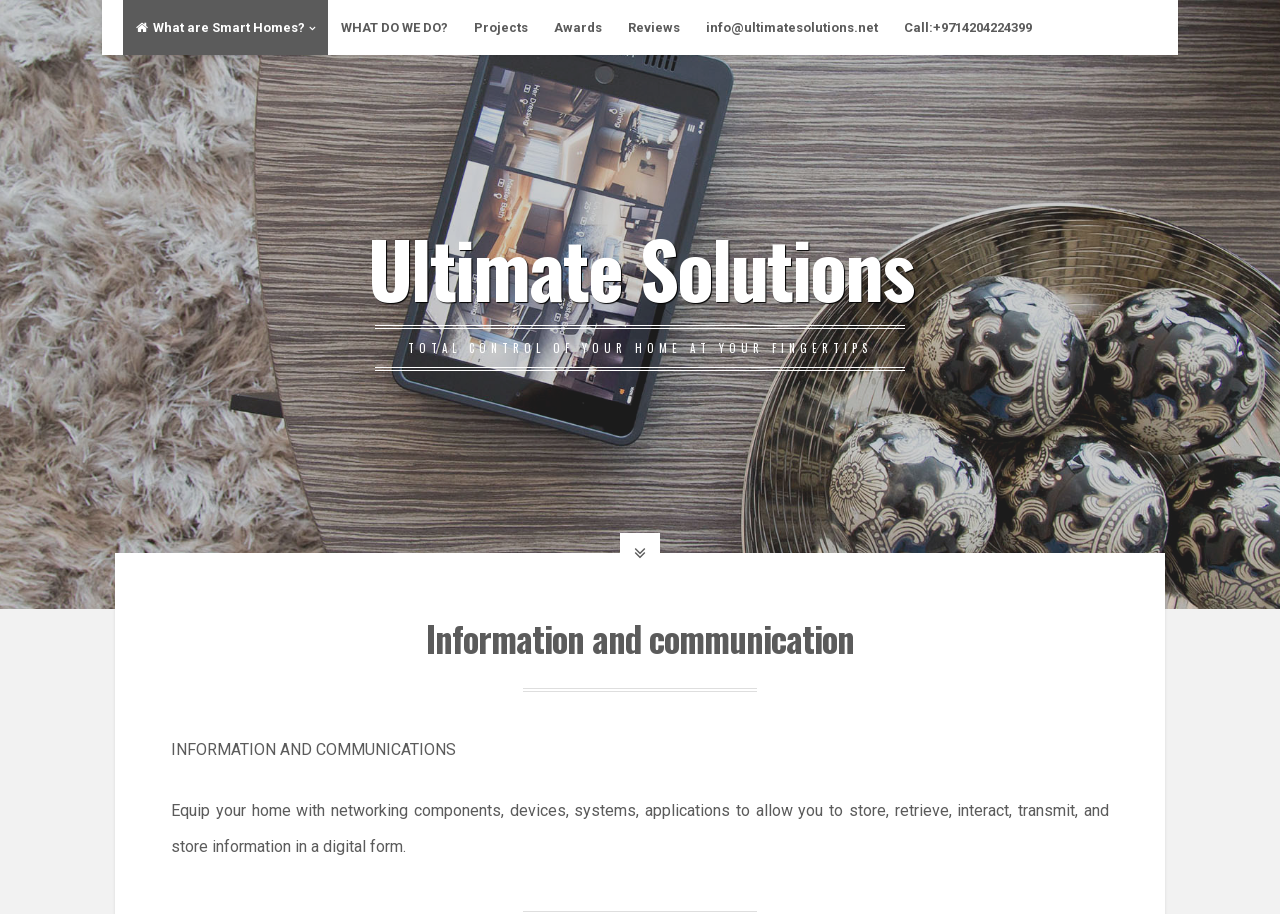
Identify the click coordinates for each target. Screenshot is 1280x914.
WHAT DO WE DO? (394, 27)
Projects (501, 27)
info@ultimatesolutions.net (792, 27)
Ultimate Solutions (640, 267)
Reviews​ (654, 27)
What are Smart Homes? (220, 27)
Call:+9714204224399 (968, 27)
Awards (578, 27)
